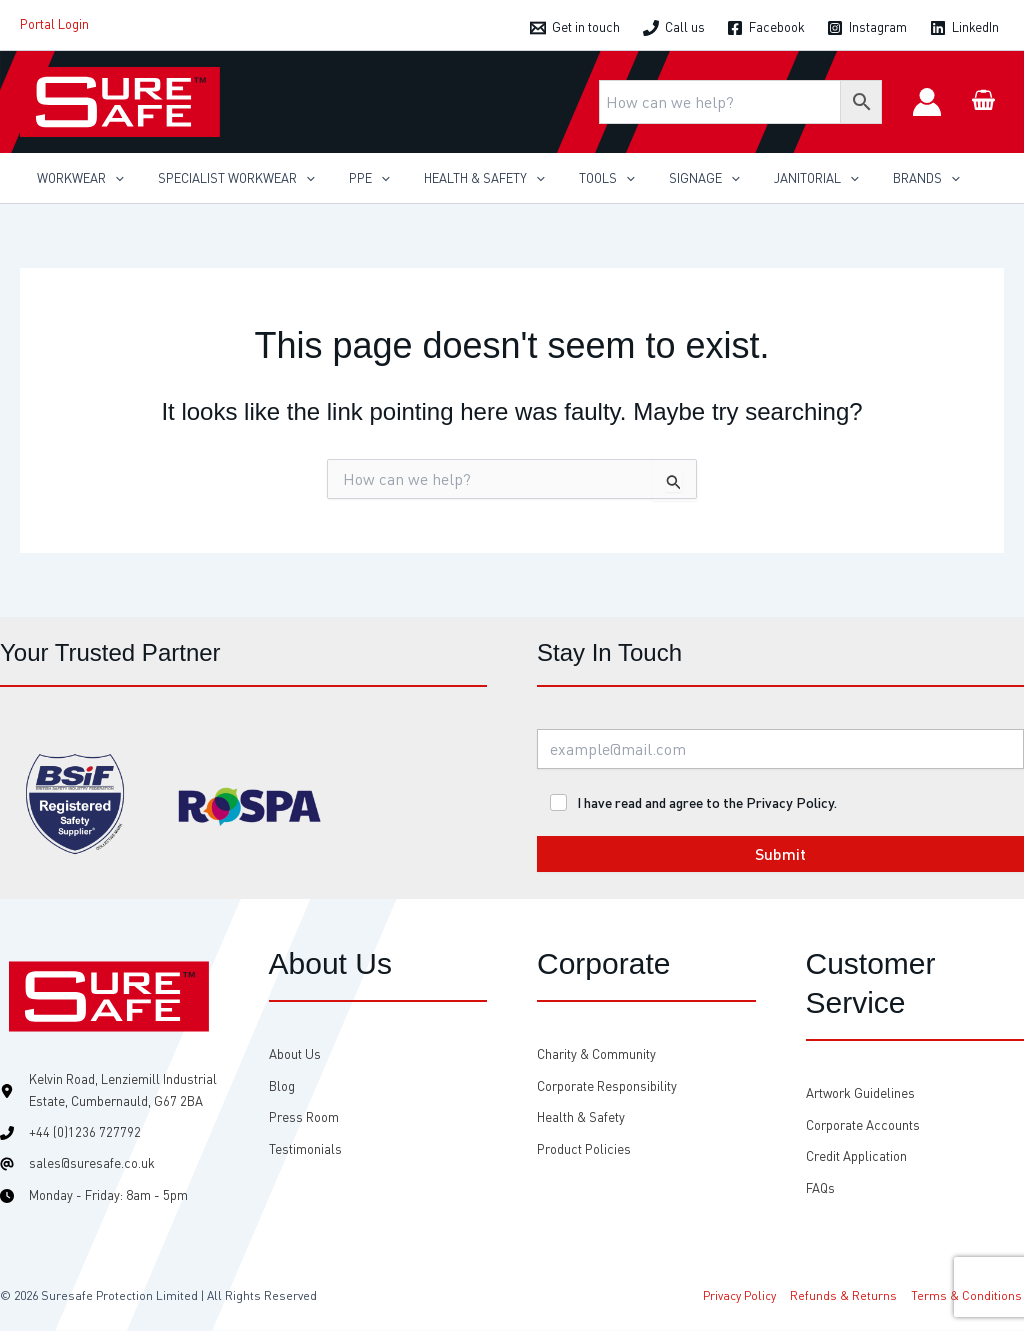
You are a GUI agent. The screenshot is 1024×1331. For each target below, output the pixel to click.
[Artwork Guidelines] (860, 1093)
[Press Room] (304, 1117)
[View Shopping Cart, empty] (983, 101)
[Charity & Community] (596, 1054)
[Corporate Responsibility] (607, 1086)
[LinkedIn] (964, 28)
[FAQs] (820, 1188)
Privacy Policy (745, 1295)
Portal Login (54, 24)
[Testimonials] (305, 1149)
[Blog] (282, 1086)
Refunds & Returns (847, 1295)
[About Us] (295, 1054)
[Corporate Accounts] (863, 1125)
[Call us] (674, 28)
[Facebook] (766, 28)
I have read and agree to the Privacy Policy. (707, 802)
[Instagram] (867, 28)
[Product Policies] (584, 1149)
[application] (111, 178)
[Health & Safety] (581, 1117)
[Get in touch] (575, 28)
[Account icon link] (927, 102)
